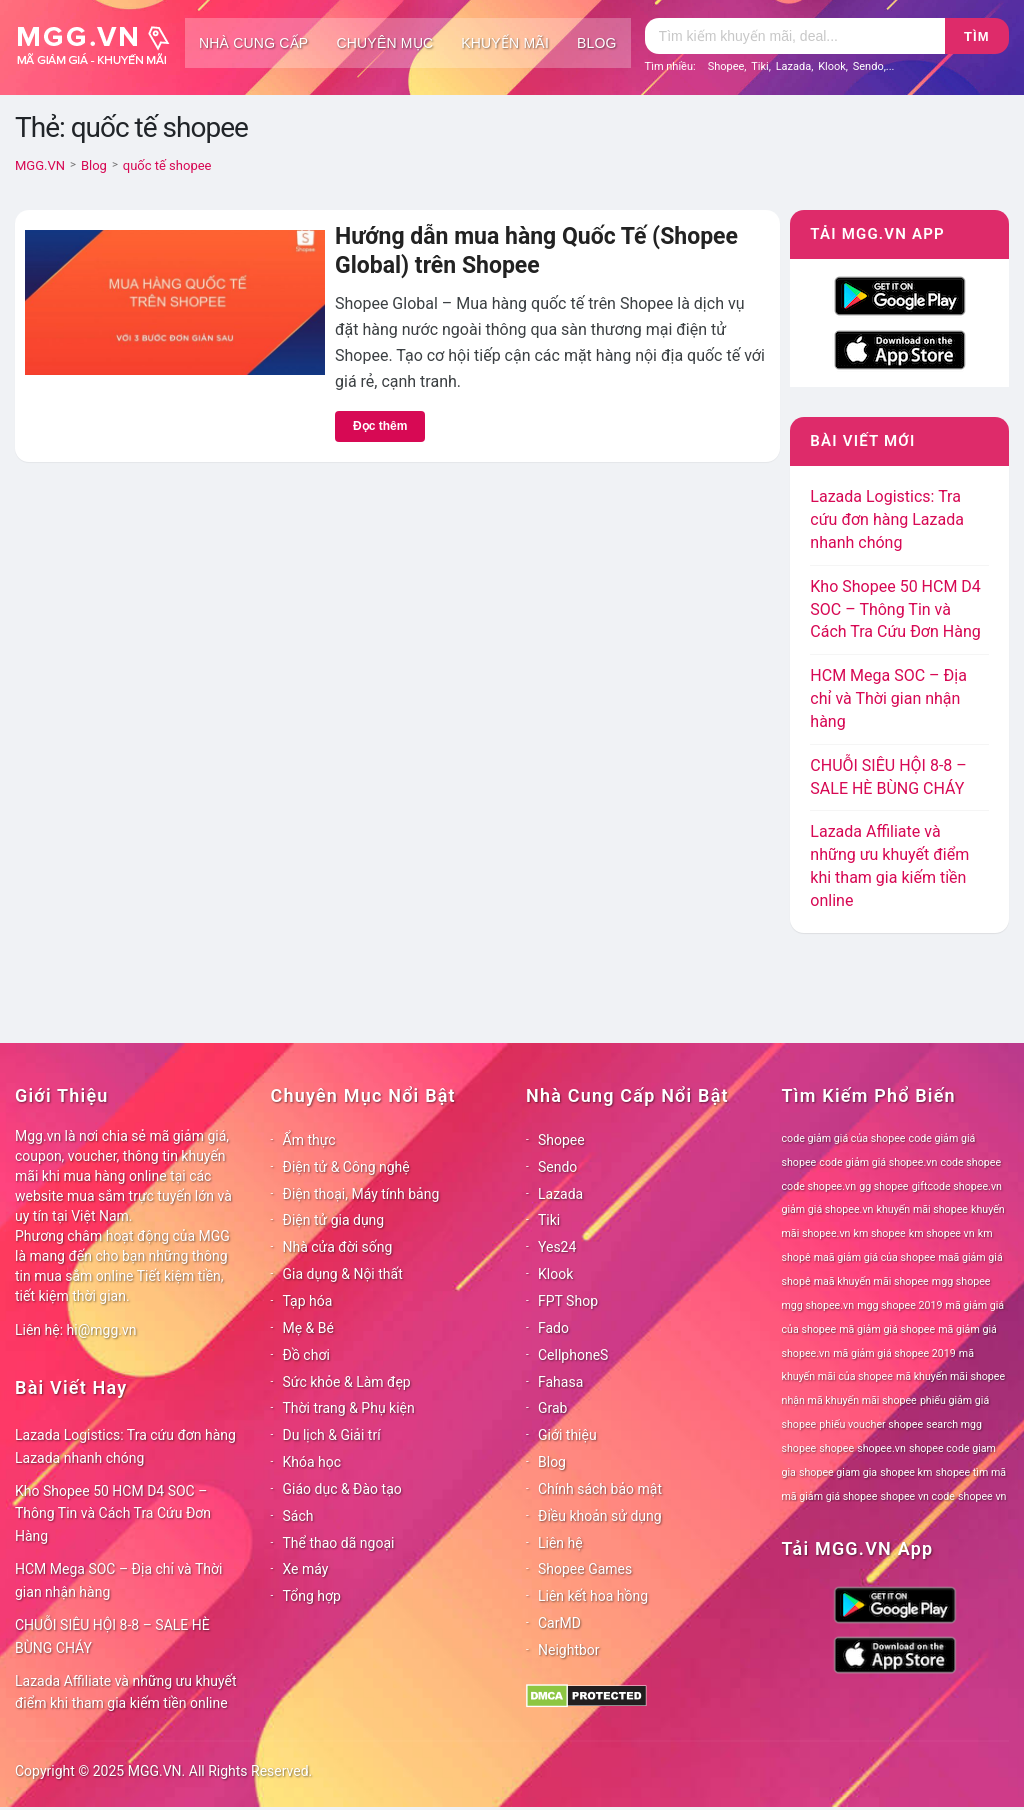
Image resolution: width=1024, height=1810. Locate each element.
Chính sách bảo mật (600, 1489)
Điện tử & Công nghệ (346, 1167)
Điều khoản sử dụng (600, 1516)
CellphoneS (573, 1355)
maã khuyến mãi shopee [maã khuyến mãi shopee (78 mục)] (871, 1281)
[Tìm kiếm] (795, 36)
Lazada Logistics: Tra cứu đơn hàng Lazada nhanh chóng (887, 519)
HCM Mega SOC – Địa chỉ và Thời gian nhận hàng (888, 698)
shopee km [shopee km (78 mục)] (906, 1472)
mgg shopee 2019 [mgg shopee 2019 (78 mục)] (899, 1305)
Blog (597, 43)
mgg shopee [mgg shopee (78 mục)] (961, 1281)
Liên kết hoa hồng (593, 1596)
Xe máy (306, 1569)
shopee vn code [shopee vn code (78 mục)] (918, 1496)
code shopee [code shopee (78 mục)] (970, 1162)
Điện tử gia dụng (334, 1220)
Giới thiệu (567, 1435)
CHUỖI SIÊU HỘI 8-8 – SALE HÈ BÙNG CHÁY (112, 1636)
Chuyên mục (384, 43)
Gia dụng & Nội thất (343, 1274)
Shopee (726, 66)
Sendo (868, 66)
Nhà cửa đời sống (338, 1247)
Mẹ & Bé (308, 1328)
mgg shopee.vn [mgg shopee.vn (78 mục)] (818, 1305)
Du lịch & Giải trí (332, 1435)
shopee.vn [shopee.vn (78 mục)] (881, 1448)
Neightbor (569, 1650)
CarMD (559, 1623)
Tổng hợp (312, 1596)
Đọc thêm (380, 426)
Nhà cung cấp (253, 43)
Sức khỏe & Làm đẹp (347, 1382)
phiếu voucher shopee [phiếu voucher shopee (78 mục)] (871, 1424)
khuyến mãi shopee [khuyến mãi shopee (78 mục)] (922, 1209)
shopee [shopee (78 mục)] (836, 1448)
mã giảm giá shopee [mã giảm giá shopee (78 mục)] (887, 1329)
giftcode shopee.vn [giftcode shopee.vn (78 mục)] (957, 1186)
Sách (298, 1516)
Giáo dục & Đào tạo (342, 1489)
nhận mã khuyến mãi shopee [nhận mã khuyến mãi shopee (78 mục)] (849, 1400)
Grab (552, 1408)
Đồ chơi (306, 1355)
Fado (553, 1328)
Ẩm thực (309, 1140)
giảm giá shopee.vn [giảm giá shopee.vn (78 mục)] (828, 1209)
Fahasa (560, 1382)
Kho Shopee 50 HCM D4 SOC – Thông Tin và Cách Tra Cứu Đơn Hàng (895, 609)
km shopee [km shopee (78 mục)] (880, 1233)
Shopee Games (585, 1569)
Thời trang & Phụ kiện (349, 1408)
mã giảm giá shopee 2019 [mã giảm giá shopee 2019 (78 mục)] (894, 1353)
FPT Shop (568, 1301)
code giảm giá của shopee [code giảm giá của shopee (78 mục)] (844, 1138)
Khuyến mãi (505, 43)
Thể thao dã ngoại (339, 1543)
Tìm (976, 36)
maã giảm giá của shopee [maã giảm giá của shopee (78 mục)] (875, 1257)
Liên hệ (560, 1543)
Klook (832, 66)
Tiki (760, 66)
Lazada (794, 66)
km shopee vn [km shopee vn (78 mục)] (942, 1233)
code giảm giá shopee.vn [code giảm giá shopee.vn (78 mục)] (878, 1162)
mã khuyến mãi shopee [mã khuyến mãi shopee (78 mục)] (950, 1376)
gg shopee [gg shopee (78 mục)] (883, 1186)
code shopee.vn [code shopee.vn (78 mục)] (819, 1186)
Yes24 (557, 1247)
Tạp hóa (308, 1301)
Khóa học (312, 1462)
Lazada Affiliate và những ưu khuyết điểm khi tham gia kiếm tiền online (126, 1692)
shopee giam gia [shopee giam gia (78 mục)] (838, 1472)
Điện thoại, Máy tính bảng (361, 1194)
